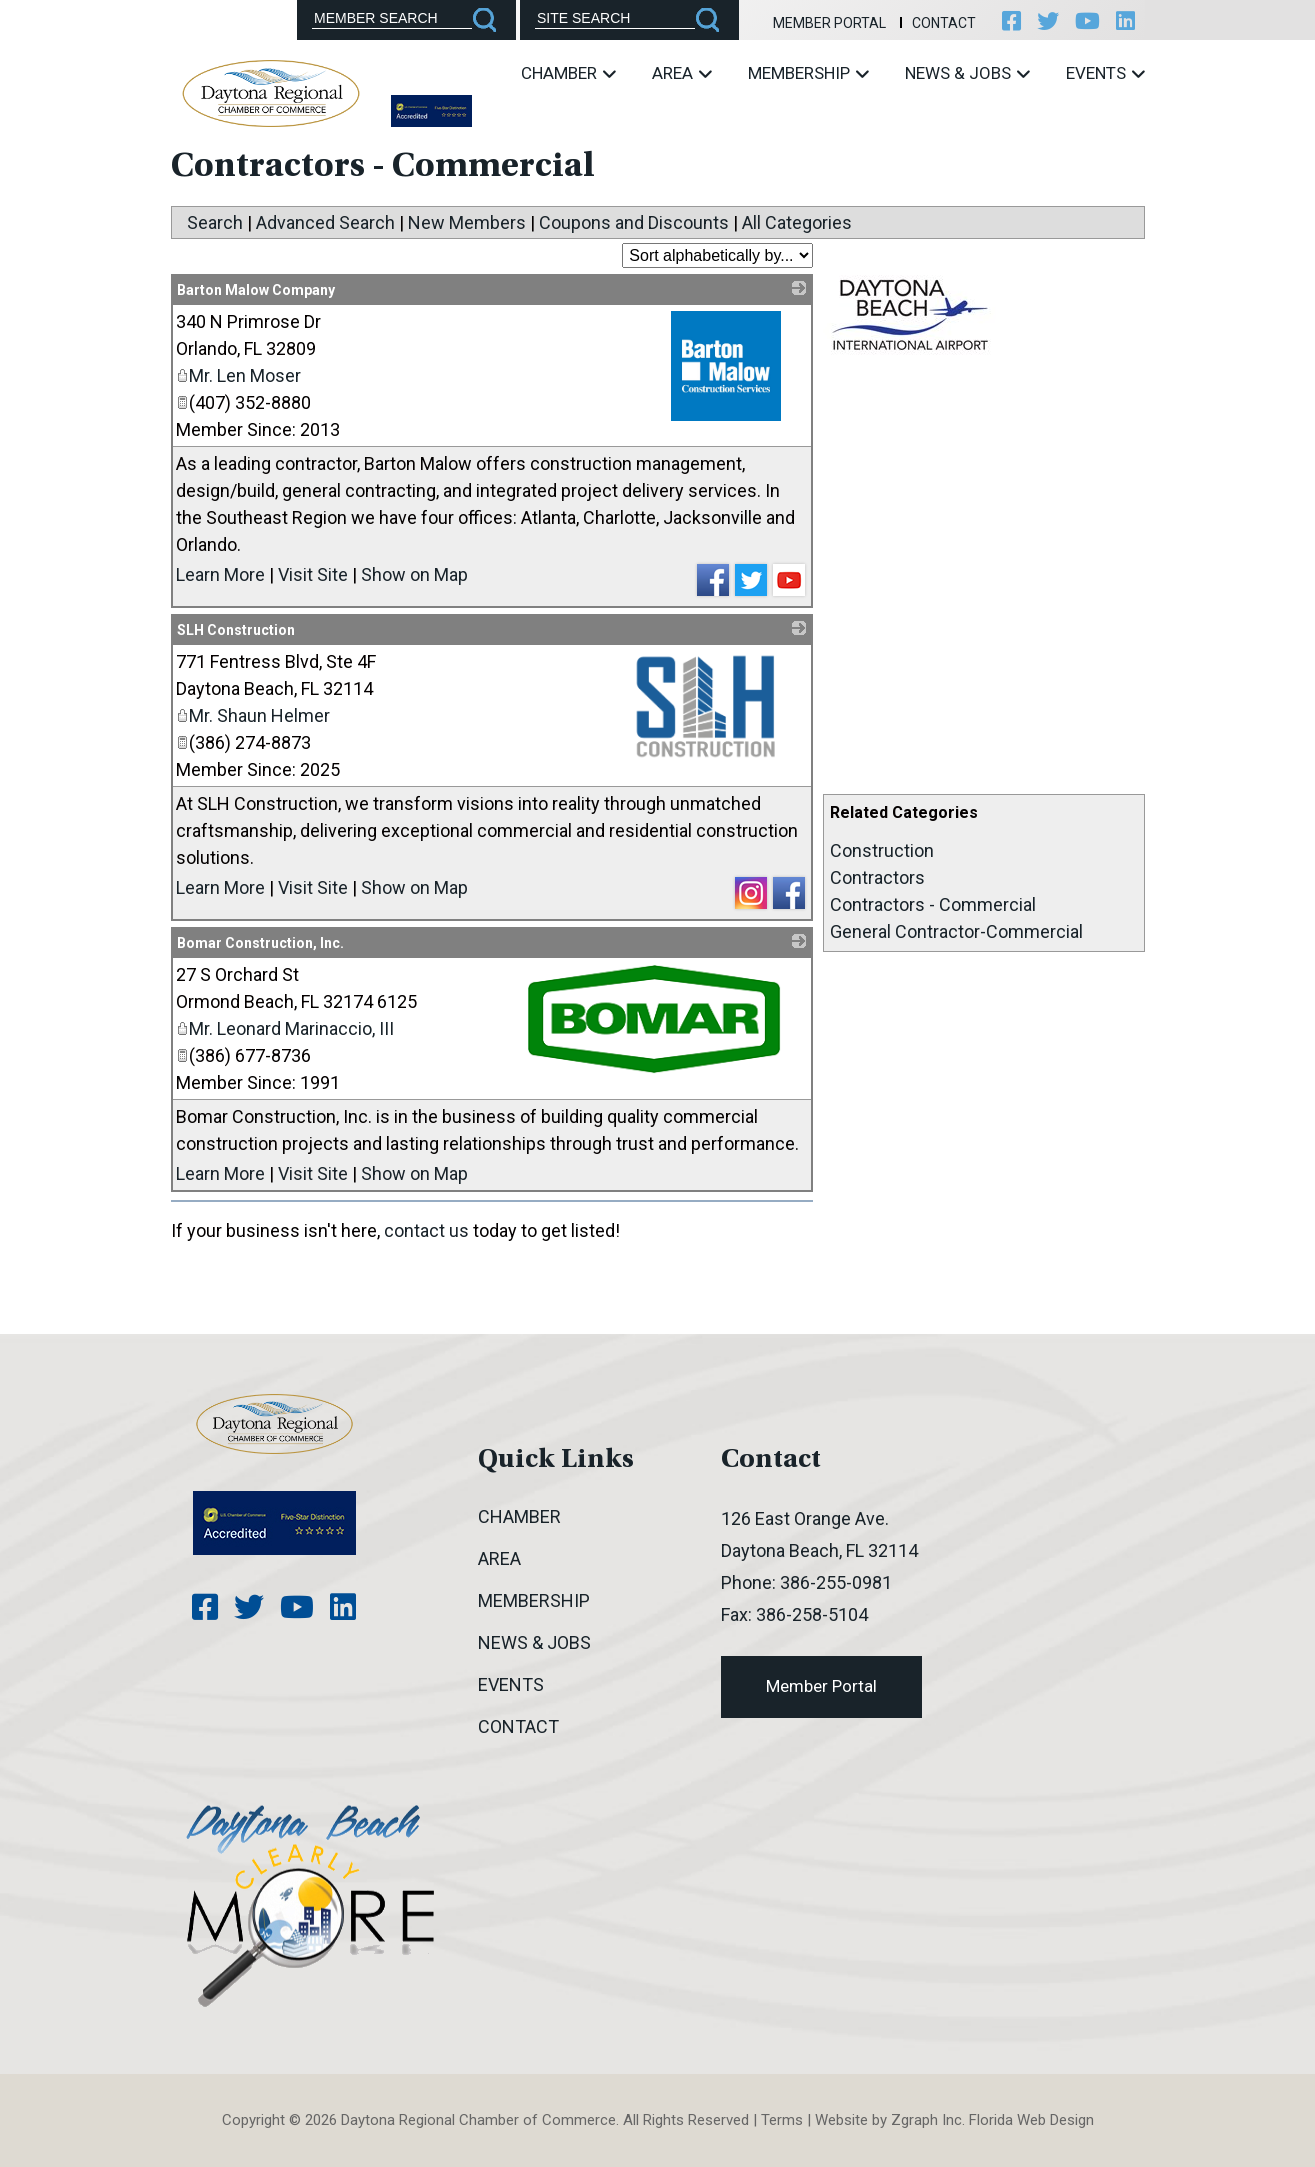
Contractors (877, 877)
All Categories (797, 222)
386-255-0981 (836, 1582)
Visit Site (313, 574)
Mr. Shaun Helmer (253, 715)
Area (682, 73)
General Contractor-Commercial (956, 931)
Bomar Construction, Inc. (260, 943)
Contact (944, 23)
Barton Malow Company (256, 290)
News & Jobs (967, 73)
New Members (467, 222)
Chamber (568, 73)
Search (215, 222)
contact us (426, 1230)
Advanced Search (325, 222)
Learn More (220, 574)
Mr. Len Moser (238, 375)
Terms (782, 2120)
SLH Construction (236, 630)
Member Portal (829, 23)
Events (1105, 73)
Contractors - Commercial (933, 904)
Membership (808, 73)
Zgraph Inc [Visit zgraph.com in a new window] (926, 2120)
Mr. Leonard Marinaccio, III (285, 1028)
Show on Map (414, 574)
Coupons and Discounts (634, 222)
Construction (882, 850)
